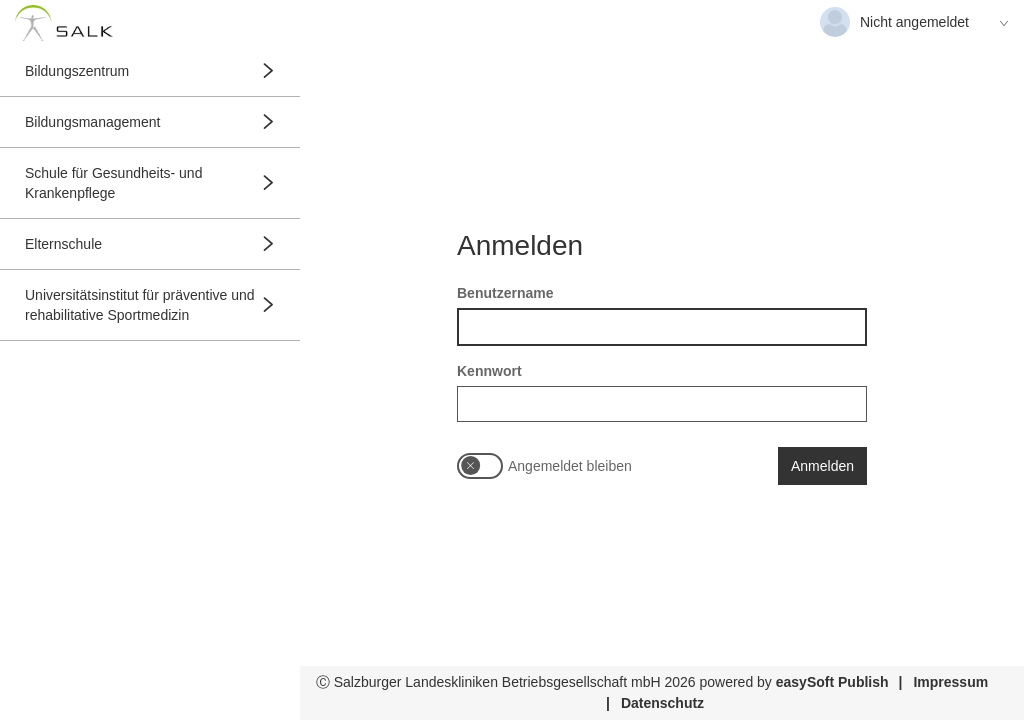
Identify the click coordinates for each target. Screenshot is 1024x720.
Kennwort (489, 371)
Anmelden (822, 466)
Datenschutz (662, 703)
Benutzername (505, 293)
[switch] (480, 466)
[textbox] (662, 327)
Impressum (950, 682)
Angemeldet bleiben (570, 466)
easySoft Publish (832, 682)
